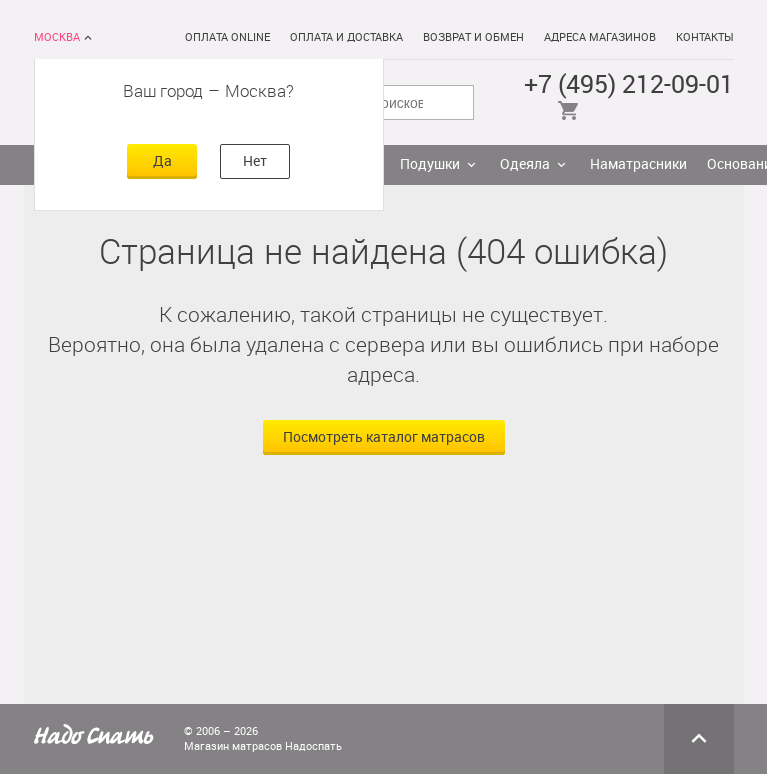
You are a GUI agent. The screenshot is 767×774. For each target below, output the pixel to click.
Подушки (430, 164)
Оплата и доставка (346, 37)
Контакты (705, 37)
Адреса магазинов (600, 37)
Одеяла (525, 164)
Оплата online (227, 37)
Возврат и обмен (473, 37)
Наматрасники (638, 164)
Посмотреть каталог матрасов (384, 437)
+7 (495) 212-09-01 (629, 84)
